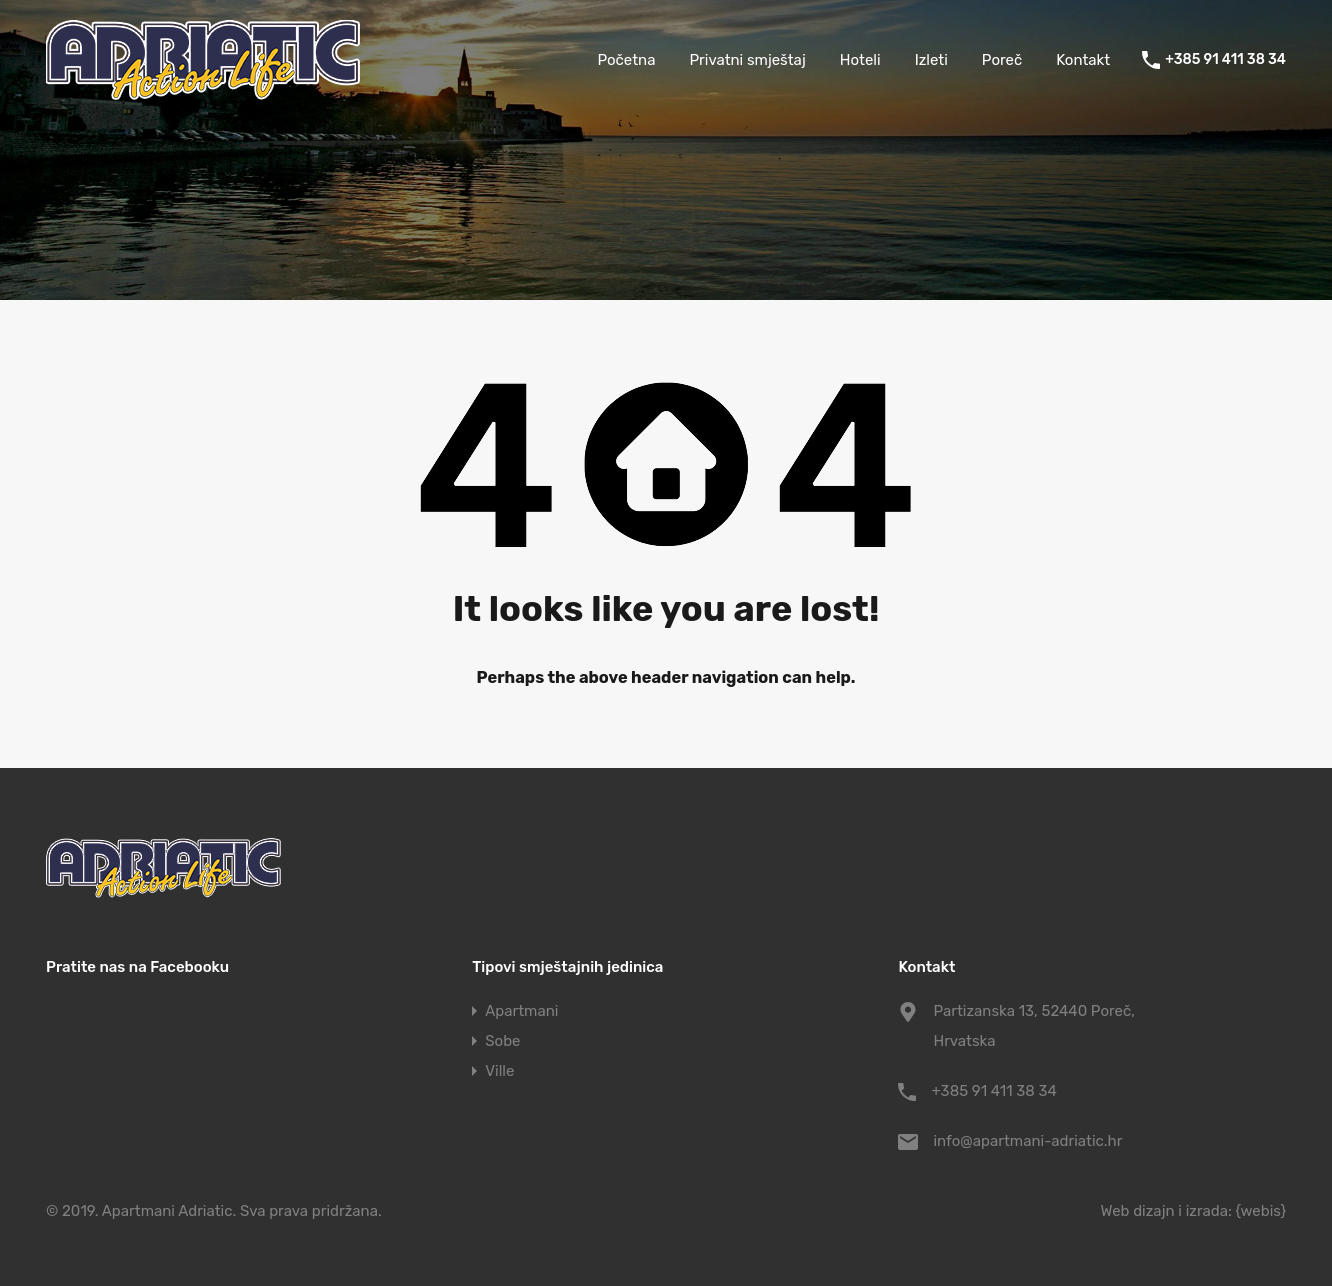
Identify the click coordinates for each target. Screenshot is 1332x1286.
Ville (499, 1071)
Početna (626, 60)
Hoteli (860, 60)
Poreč (1002, 60)
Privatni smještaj (747, 60)
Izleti (931, 60)
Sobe (502, 1041)
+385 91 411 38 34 (1225, 60)
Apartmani (521, 1011)
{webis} (1260, 1211)
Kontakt (1083, 60)
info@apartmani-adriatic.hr (1027, 1141)
